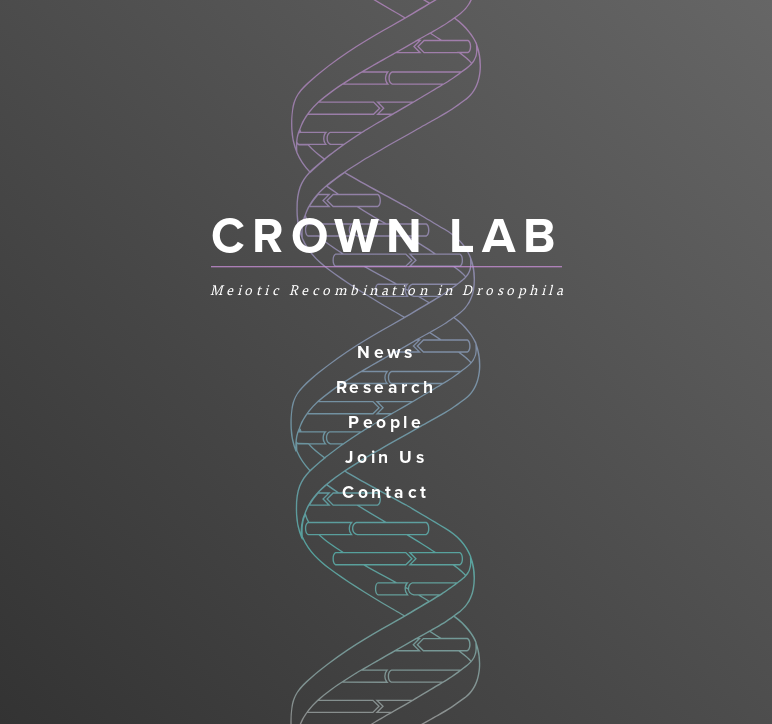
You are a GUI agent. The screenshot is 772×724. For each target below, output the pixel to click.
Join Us (386, 457)
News (386, 352)
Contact (386, 492)
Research (386, 387)
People (386, 422)
